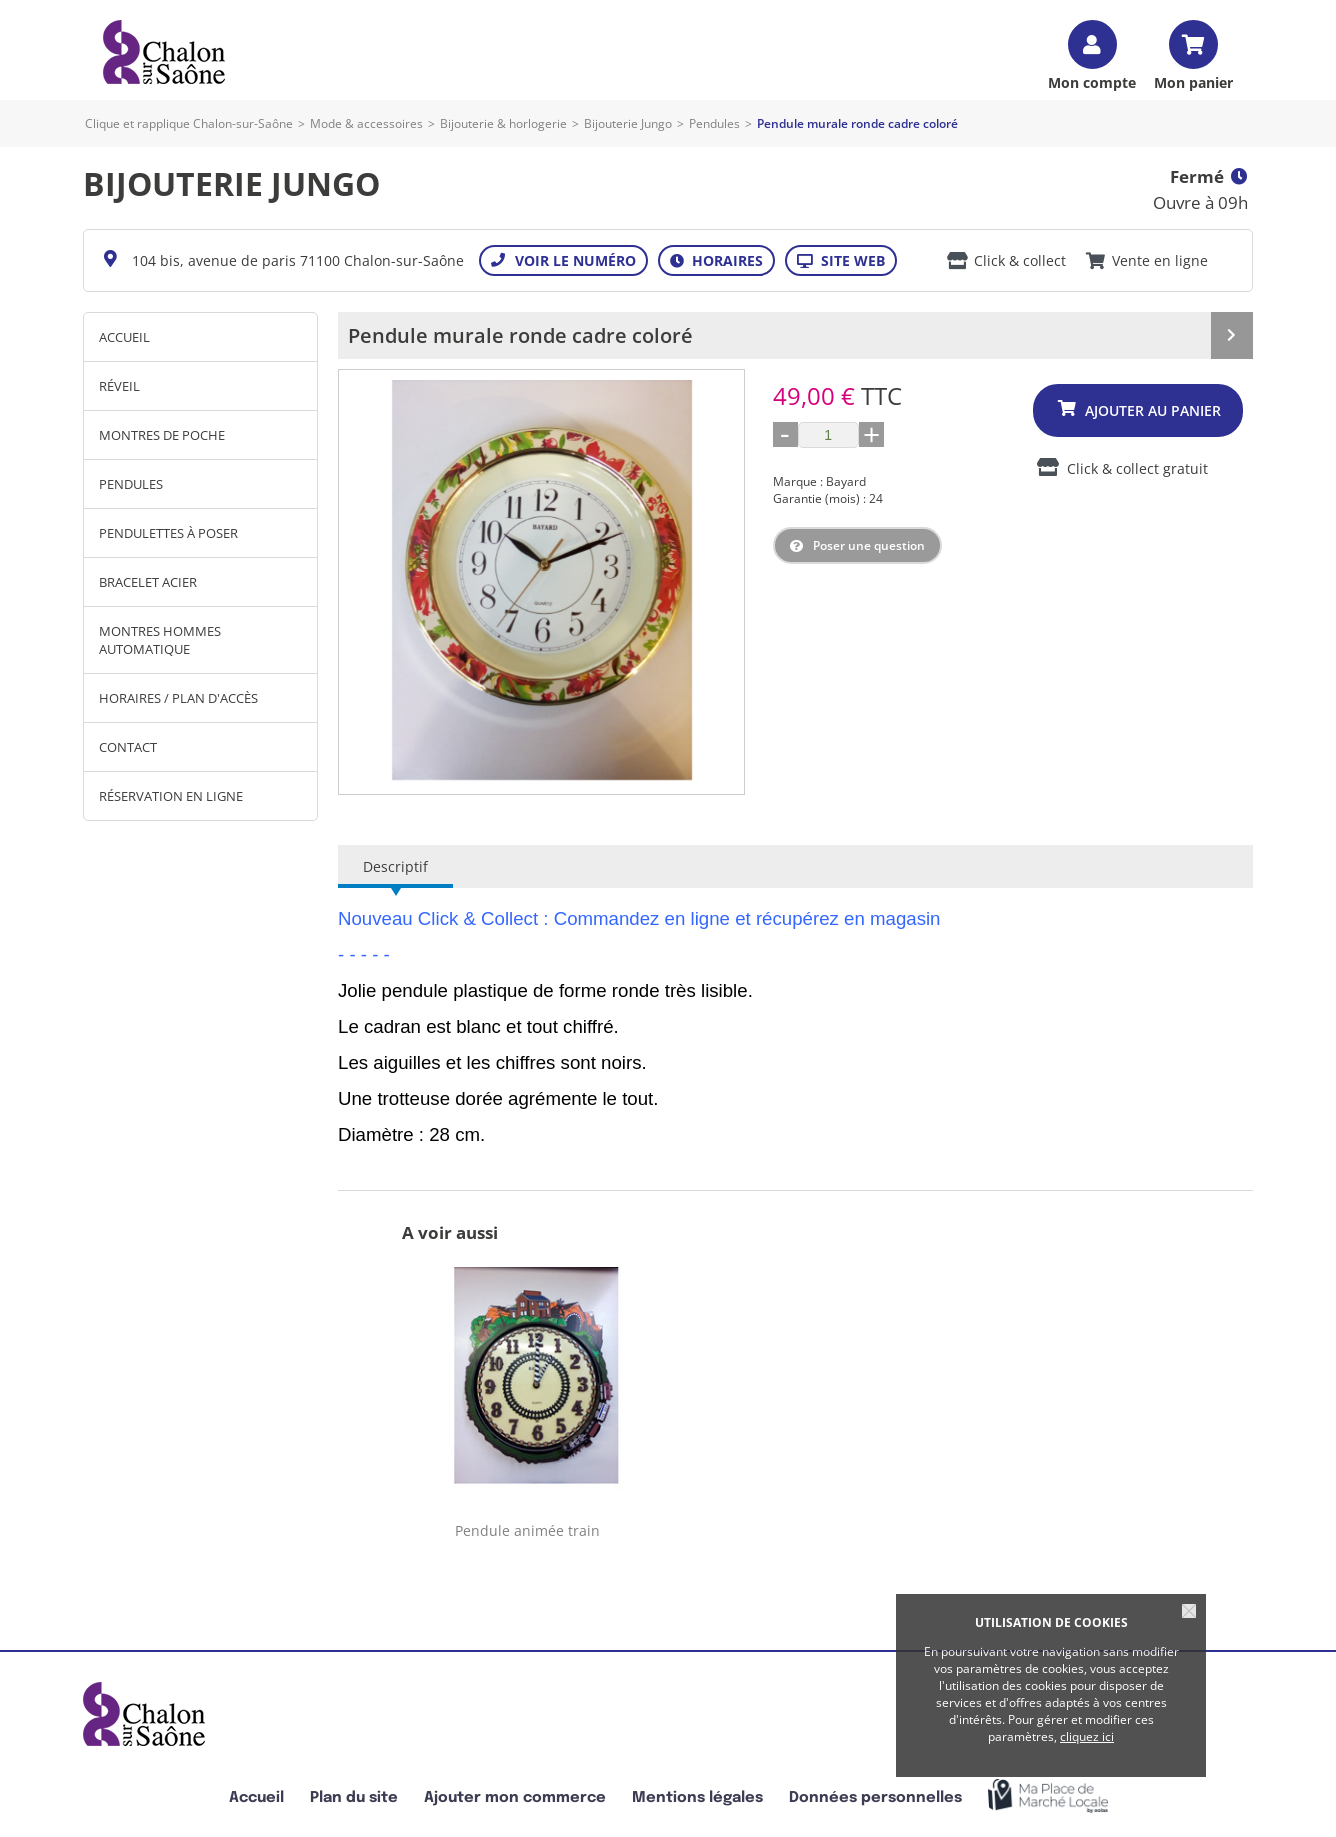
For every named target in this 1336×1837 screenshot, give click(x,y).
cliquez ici (1087, 1736)
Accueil (124, 337)
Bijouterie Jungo (628, 123)
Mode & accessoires (366, 123)
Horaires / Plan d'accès (178, 698)
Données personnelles (875, 1797)
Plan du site (354, 1797)
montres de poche (162, 435)
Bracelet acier (148, 582)
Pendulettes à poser (168, 533)
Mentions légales (697, 1797)
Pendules (714, 123)
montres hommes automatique (160, 640)
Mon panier (1193, 81)
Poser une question (869, 545)
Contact (128, 747)
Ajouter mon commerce (515, 1797)
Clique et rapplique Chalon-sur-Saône (189, 123)
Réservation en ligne (171, 796)
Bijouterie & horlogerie (503, 123)
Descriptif (395, 866)
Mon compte (1092, 81)
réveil (119, 386)
